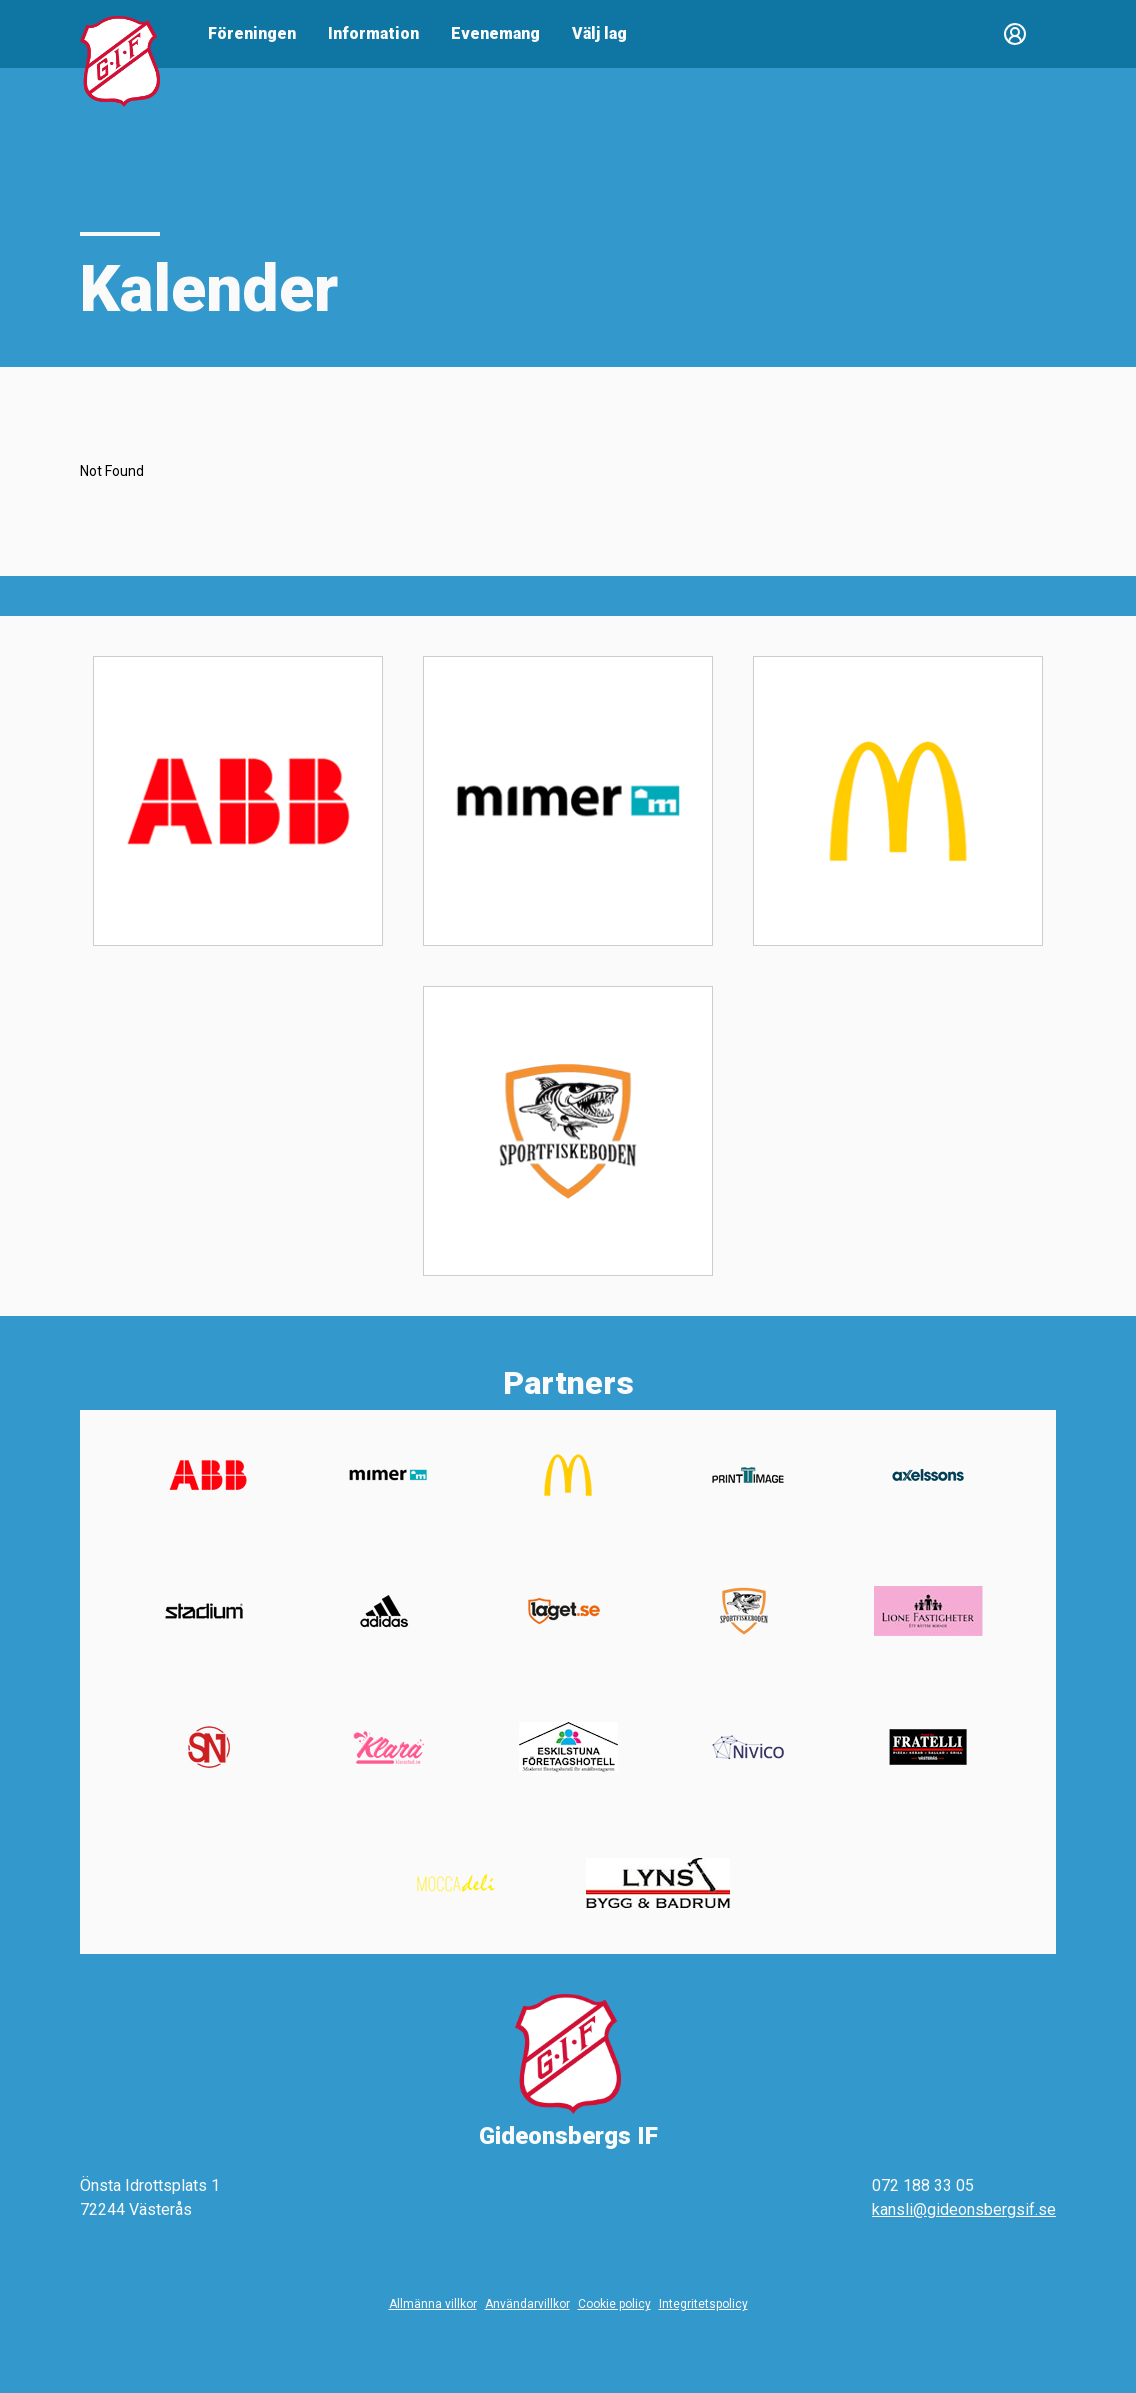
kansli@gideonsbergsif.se (964, 2209)
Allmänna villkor (433, 2304)
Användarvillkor (527, 2304)
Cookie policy (614, 2304)
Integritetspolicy (703, 2304)
